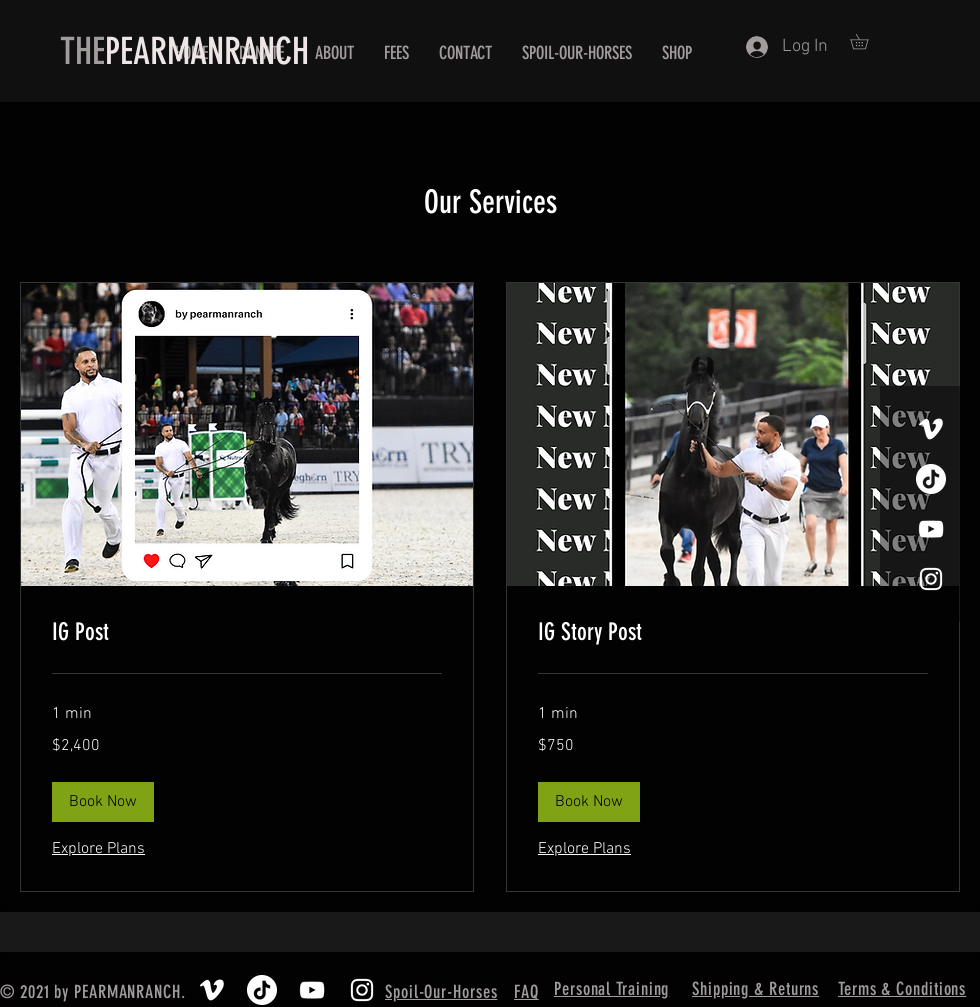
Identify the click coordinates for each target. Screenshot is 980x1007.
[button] (866, 41)
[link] (247, 633)
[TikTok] (931, 479)
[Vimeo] (931, 429)
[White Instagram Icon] (931, 579)
